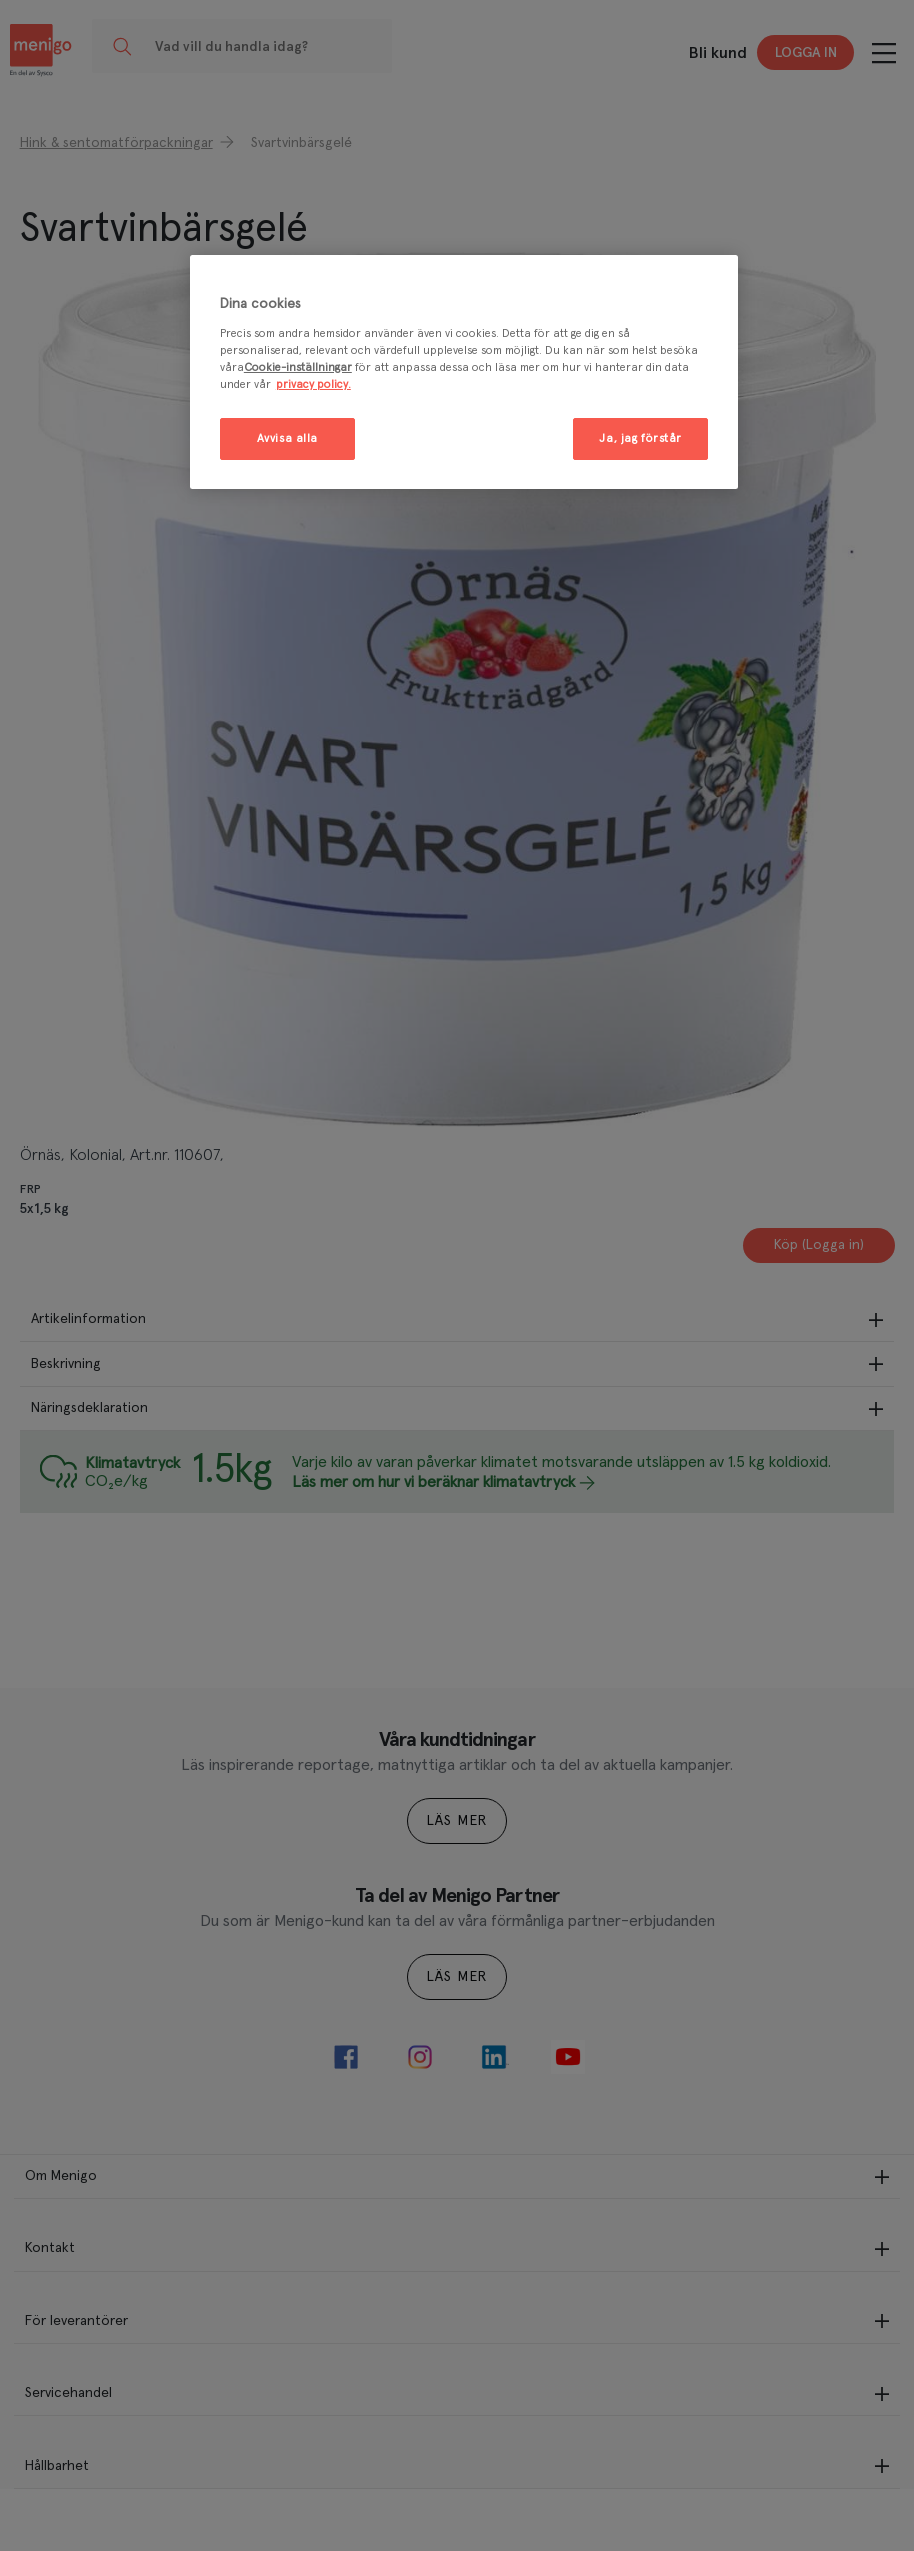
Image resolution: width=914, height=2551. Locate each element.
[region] (464, 372)
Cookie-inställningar (298, 367)
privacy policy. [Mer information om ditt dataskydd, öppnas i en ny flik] (313, 384)
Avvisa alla (287, 438)
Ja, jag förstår (640, 438)
